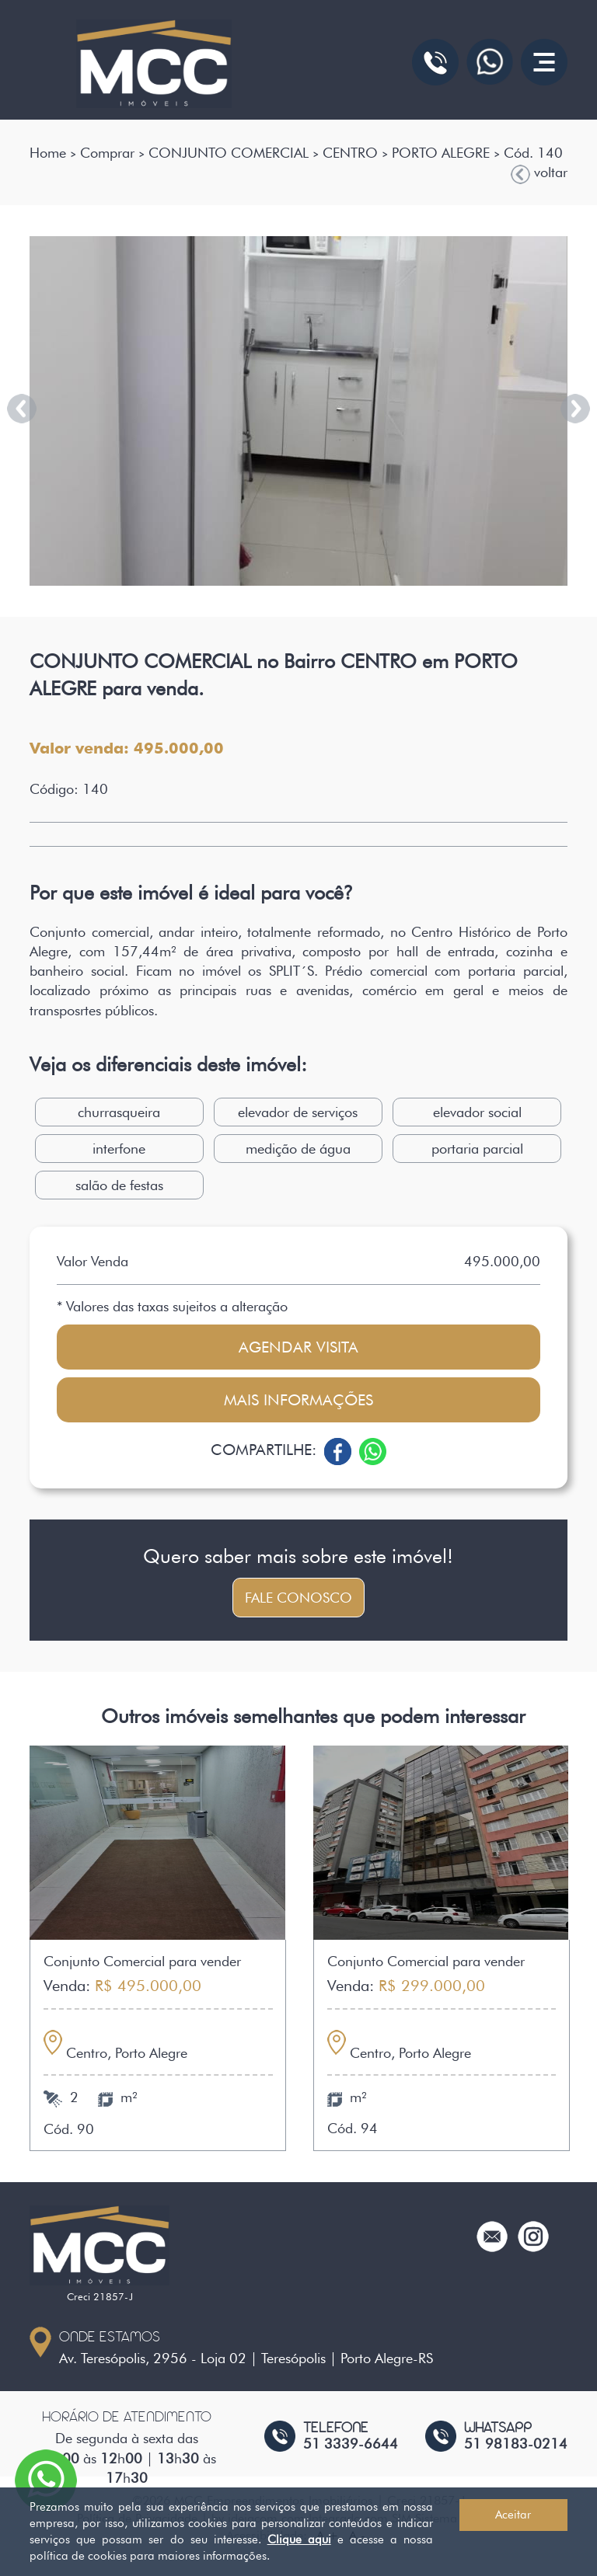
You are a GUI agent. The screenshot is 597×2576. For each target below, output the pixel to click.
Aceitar (513, 2515)
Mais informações (298, 1400)
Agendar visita (298, 1347)
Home (48, 152)
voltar (539, 173)
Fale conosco (298, 1597)
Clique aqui (299, 2539)
